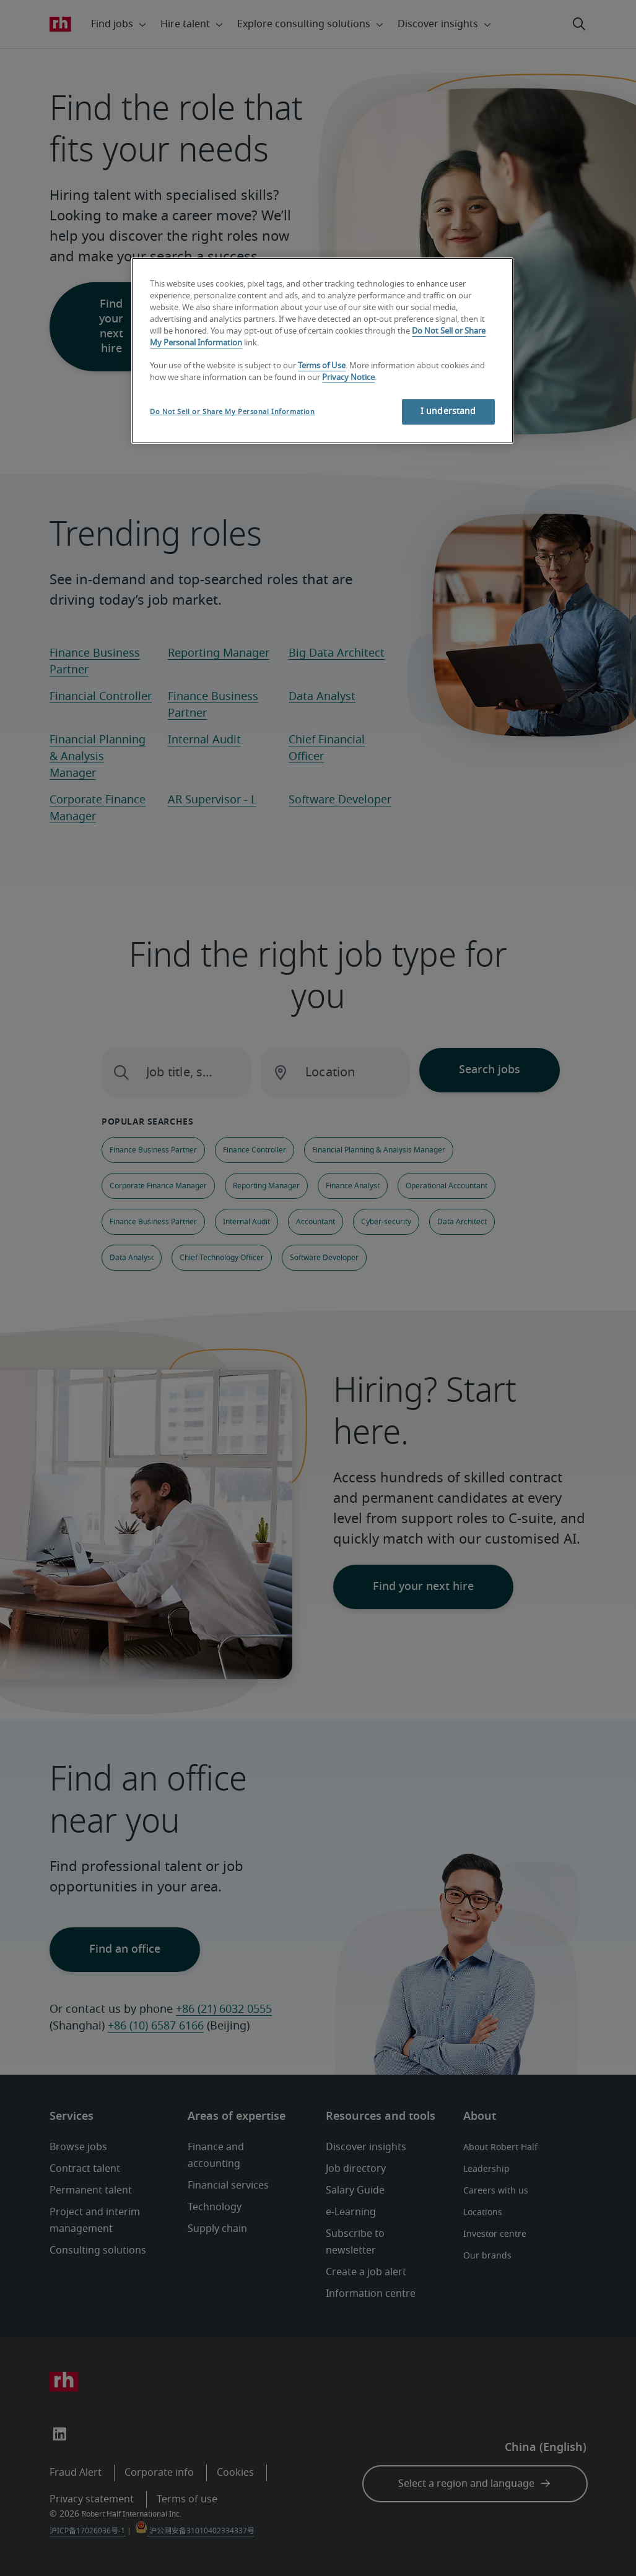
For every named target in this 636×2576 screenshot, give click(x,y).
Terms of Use (322, 366)
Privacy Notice (348, 378)
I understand (448, 411)
